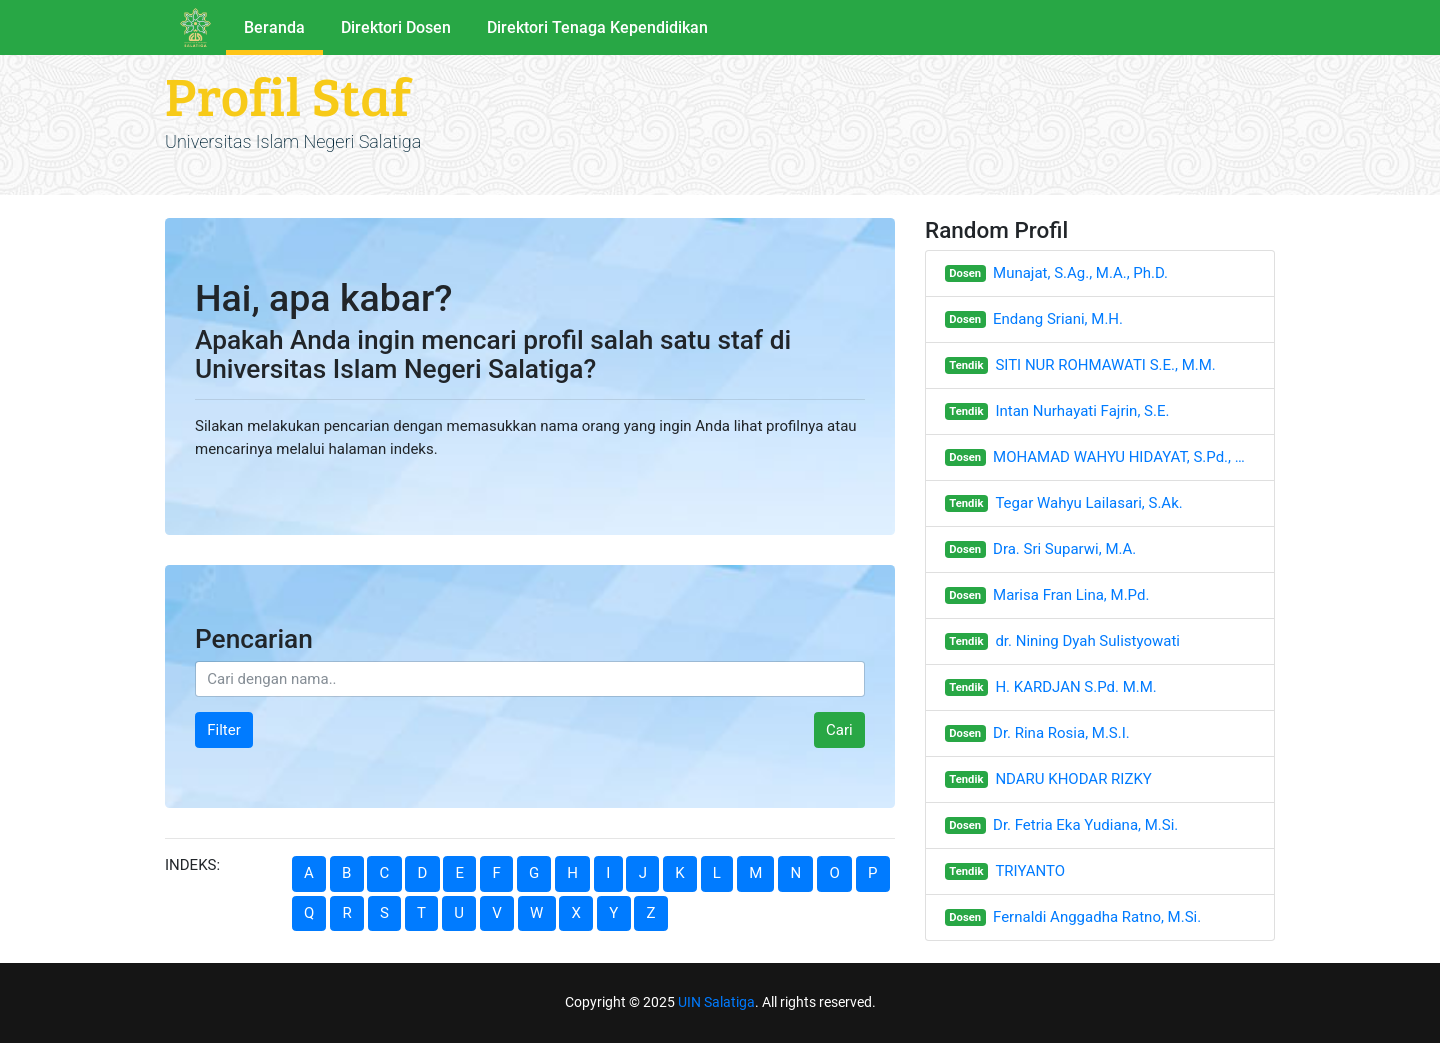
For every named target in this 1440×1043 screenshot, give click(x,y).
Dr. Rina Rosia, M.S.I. (1061, 733)
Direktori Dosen (396, 27)
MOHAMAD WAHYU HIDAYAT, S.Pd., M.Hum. (1124, 457)
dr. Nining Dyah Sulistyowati (1087, 641)
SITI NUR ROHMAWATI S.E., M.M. (1105, 365)
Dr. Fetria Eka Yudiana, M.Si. (1085, 825)
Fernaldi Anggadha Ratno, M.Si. (1097, 917)
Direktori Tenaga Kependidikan (597, 27)
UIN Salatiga (716, 1002)
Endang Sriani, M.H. (1058, 319)
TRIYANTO (1030, 871)
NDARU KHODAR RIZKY (1073, 779)
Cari (839, 730)
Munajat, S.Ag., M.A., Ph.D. (1080, 273)
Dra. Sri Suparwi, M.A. (1064, 549)
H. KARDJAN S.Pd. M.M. (1075, 687)
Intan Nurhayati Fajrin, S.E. (1082, 411)
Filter (224, 730)
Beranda (274, 27)
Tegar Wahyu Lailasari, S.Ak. (1088, 503)
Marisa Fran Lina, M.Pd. (1071, 595)
